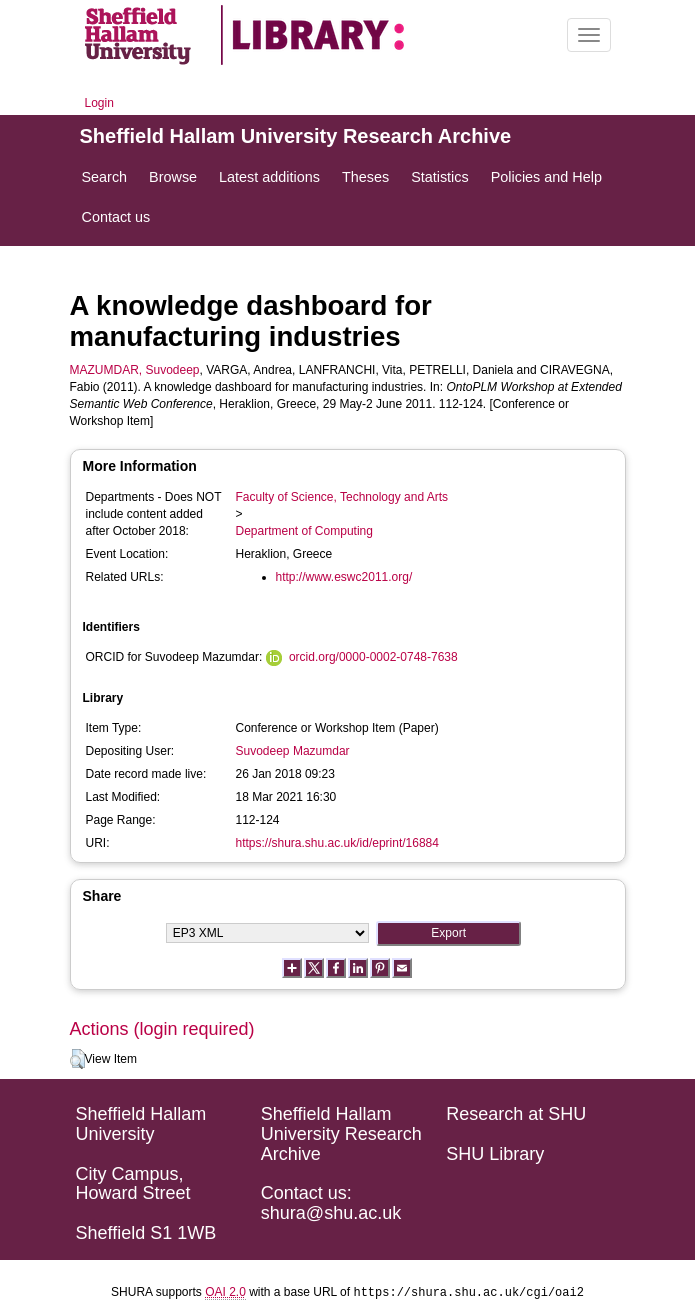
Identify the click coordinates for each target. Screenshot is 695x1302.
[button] (77, 1059)
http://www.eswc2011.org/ (344, 577)
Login (99, 103)
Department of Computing (304, 531)
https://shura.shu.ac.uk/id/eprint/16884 (337, 843)
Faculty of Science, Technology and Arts (342, 497)
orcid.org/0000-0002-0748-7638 (373, 657)
